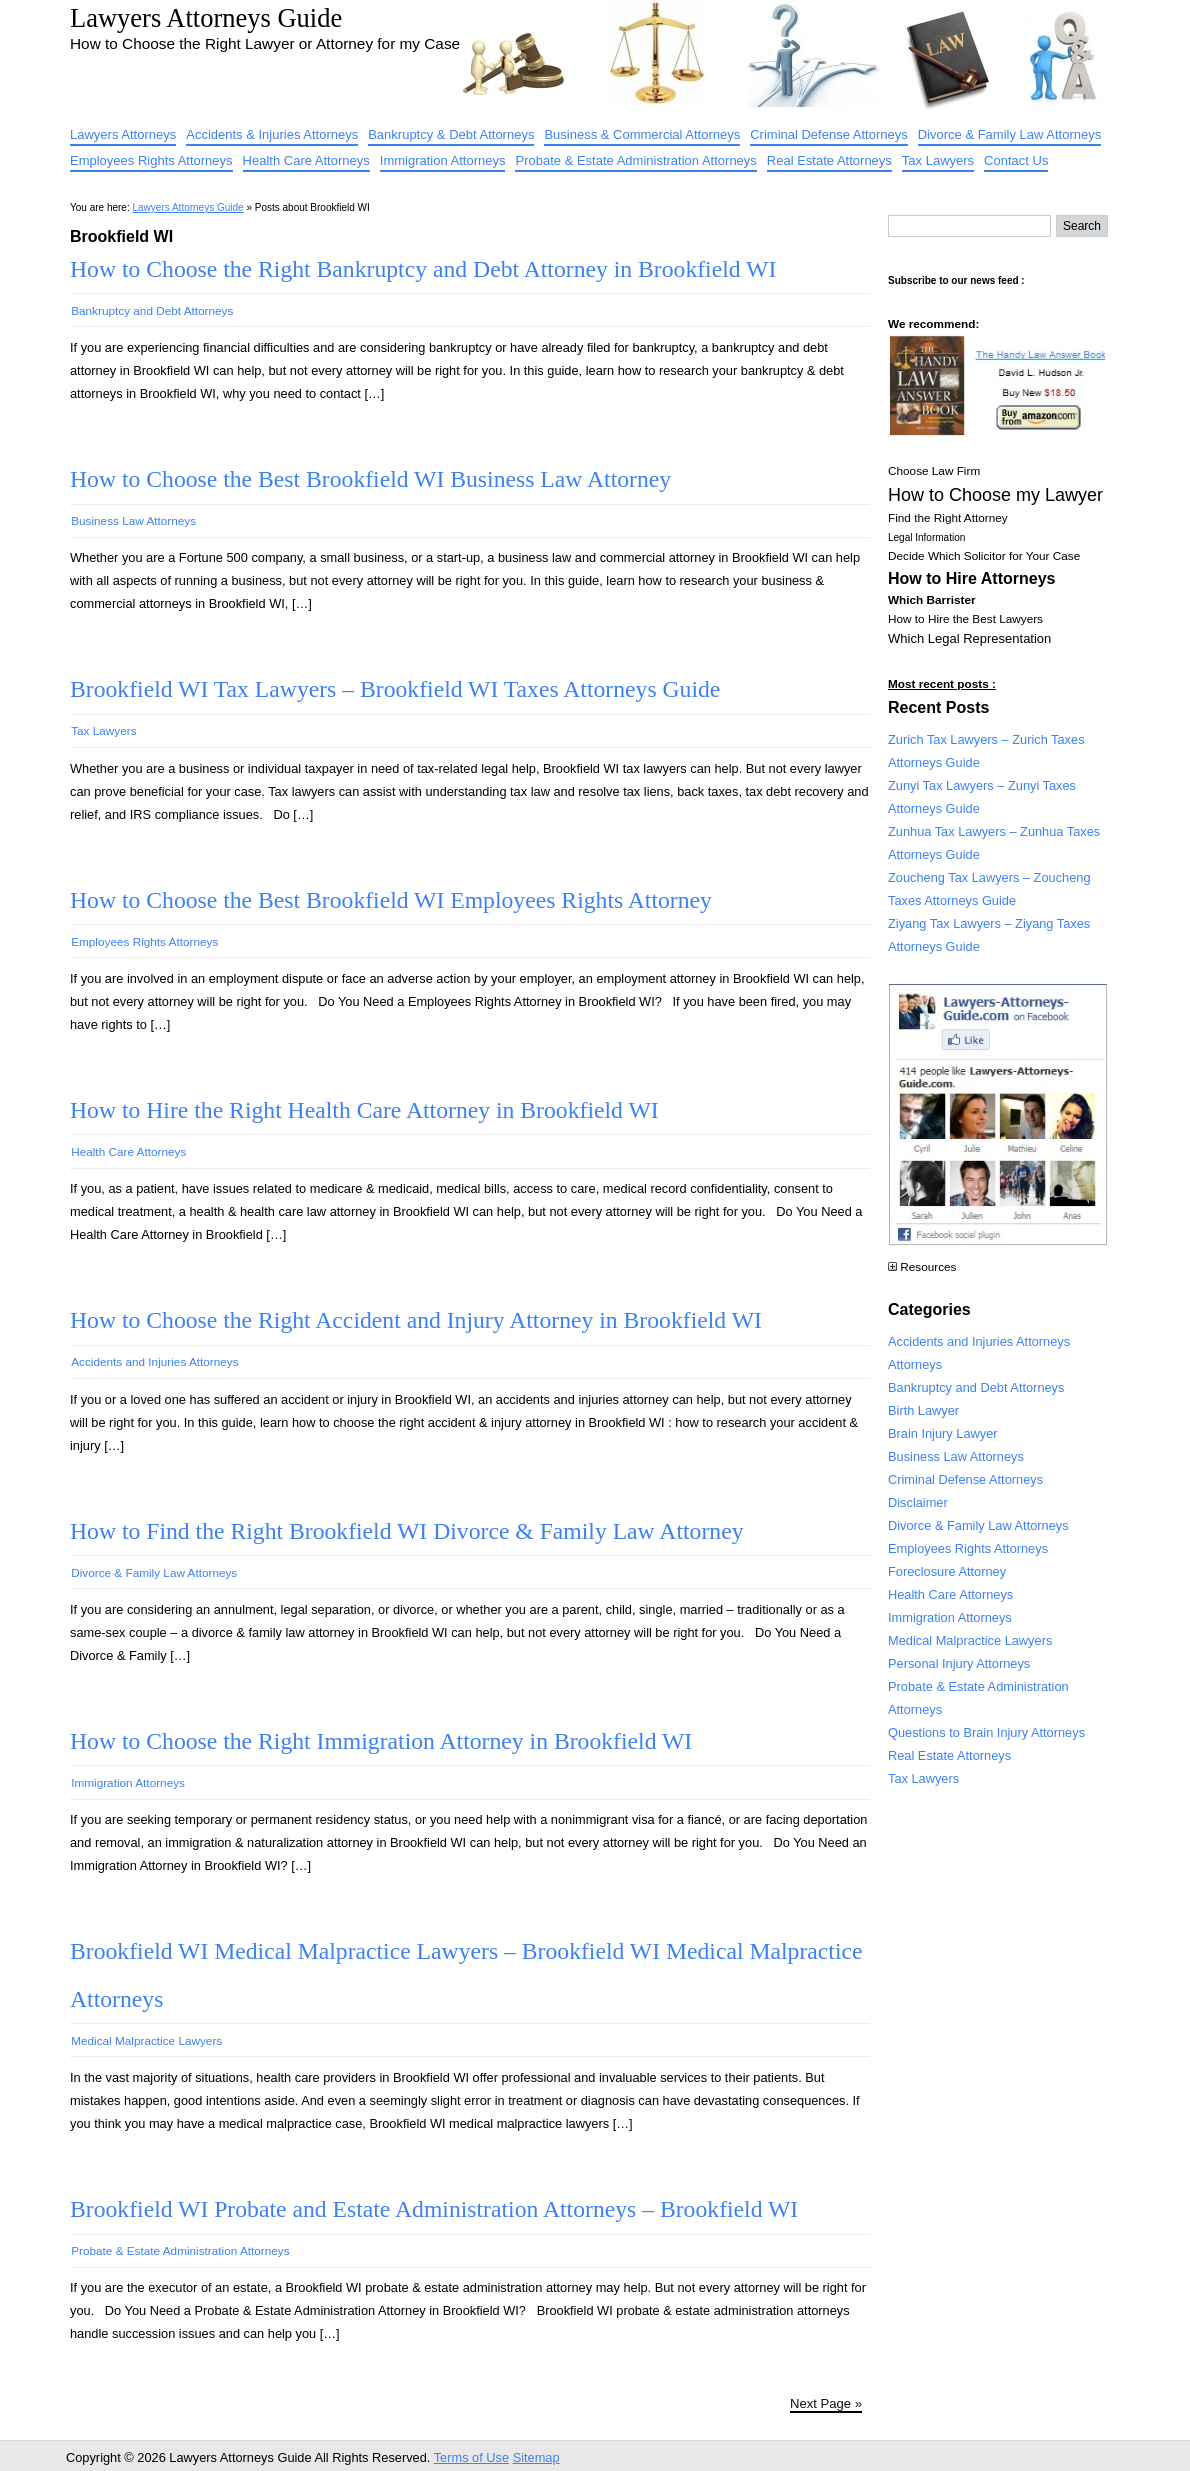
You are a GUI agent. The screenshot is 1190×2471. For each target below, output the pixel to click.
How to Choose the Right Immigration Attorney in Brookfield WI (381, 1741)
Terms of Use (471, 2457)
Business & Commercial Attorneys (642, 134)
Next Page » (826, 2403)
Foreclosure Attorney (947, 1571)
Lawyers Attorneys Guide (206, 18)
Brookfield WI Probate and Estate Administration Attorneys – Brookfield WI (434, 2209)
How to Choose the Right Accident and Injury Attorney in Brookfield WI (416, 1320)
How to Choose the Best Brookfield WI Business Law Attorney (370, 479)
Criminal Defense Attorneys (829, 134)
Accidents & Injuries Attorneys (272, 134)
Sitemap (536, 2457)
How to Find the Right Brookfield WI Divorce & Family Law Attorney (406, 1531)
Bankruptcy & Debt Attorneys (451, 134)
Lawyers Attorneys (123, 134)
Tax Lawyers (938, 160)
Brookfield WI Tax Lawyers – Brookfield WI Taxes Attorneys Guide (395, 689)
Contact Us (1016, 160)
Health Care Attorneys (306, 160)
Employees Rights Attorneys (151, 160)
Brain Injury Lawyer (943, 1433)
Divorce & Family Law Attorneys (1010, 134)
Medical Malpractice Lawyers (146, 2040)
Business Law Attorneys (133, 520)
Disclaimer (918, 1502)
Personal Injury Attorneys (959, 1663)
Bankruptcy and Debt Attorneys (152, 310)
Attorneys (915, 1364)
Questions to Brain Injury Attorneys (986, 1732)
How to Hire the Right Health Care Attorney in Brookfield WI (364, 1110)
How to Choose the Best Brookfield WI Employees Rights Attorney (391, 900)
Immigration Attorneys (443, 160)
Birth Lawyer (923, 1410)
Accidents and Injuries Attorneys (154, 1361)
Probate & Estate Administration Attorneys (635, 160)
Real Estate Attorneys (829, 160)
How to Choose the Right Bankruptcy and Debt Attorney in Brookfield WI (423, 269)
